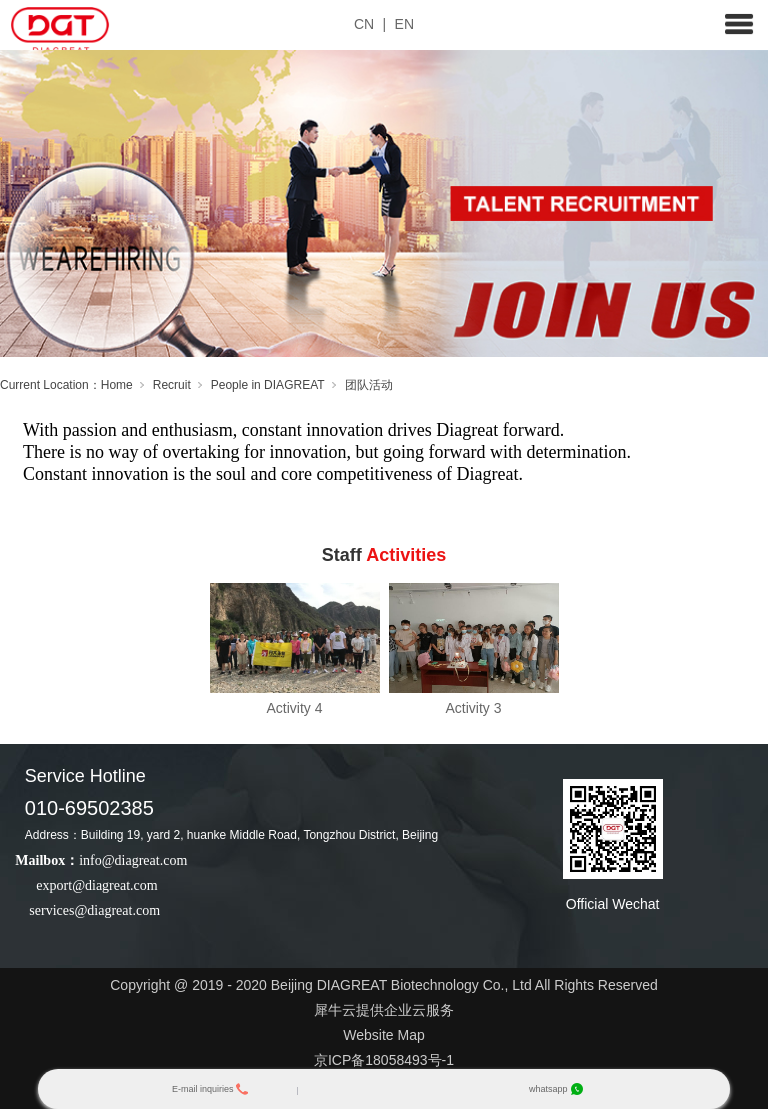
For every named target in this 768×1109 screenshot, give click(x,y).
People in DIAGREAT (268, 385)
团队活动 (369, 385)
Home (117, 385)
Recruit (172, 385)
